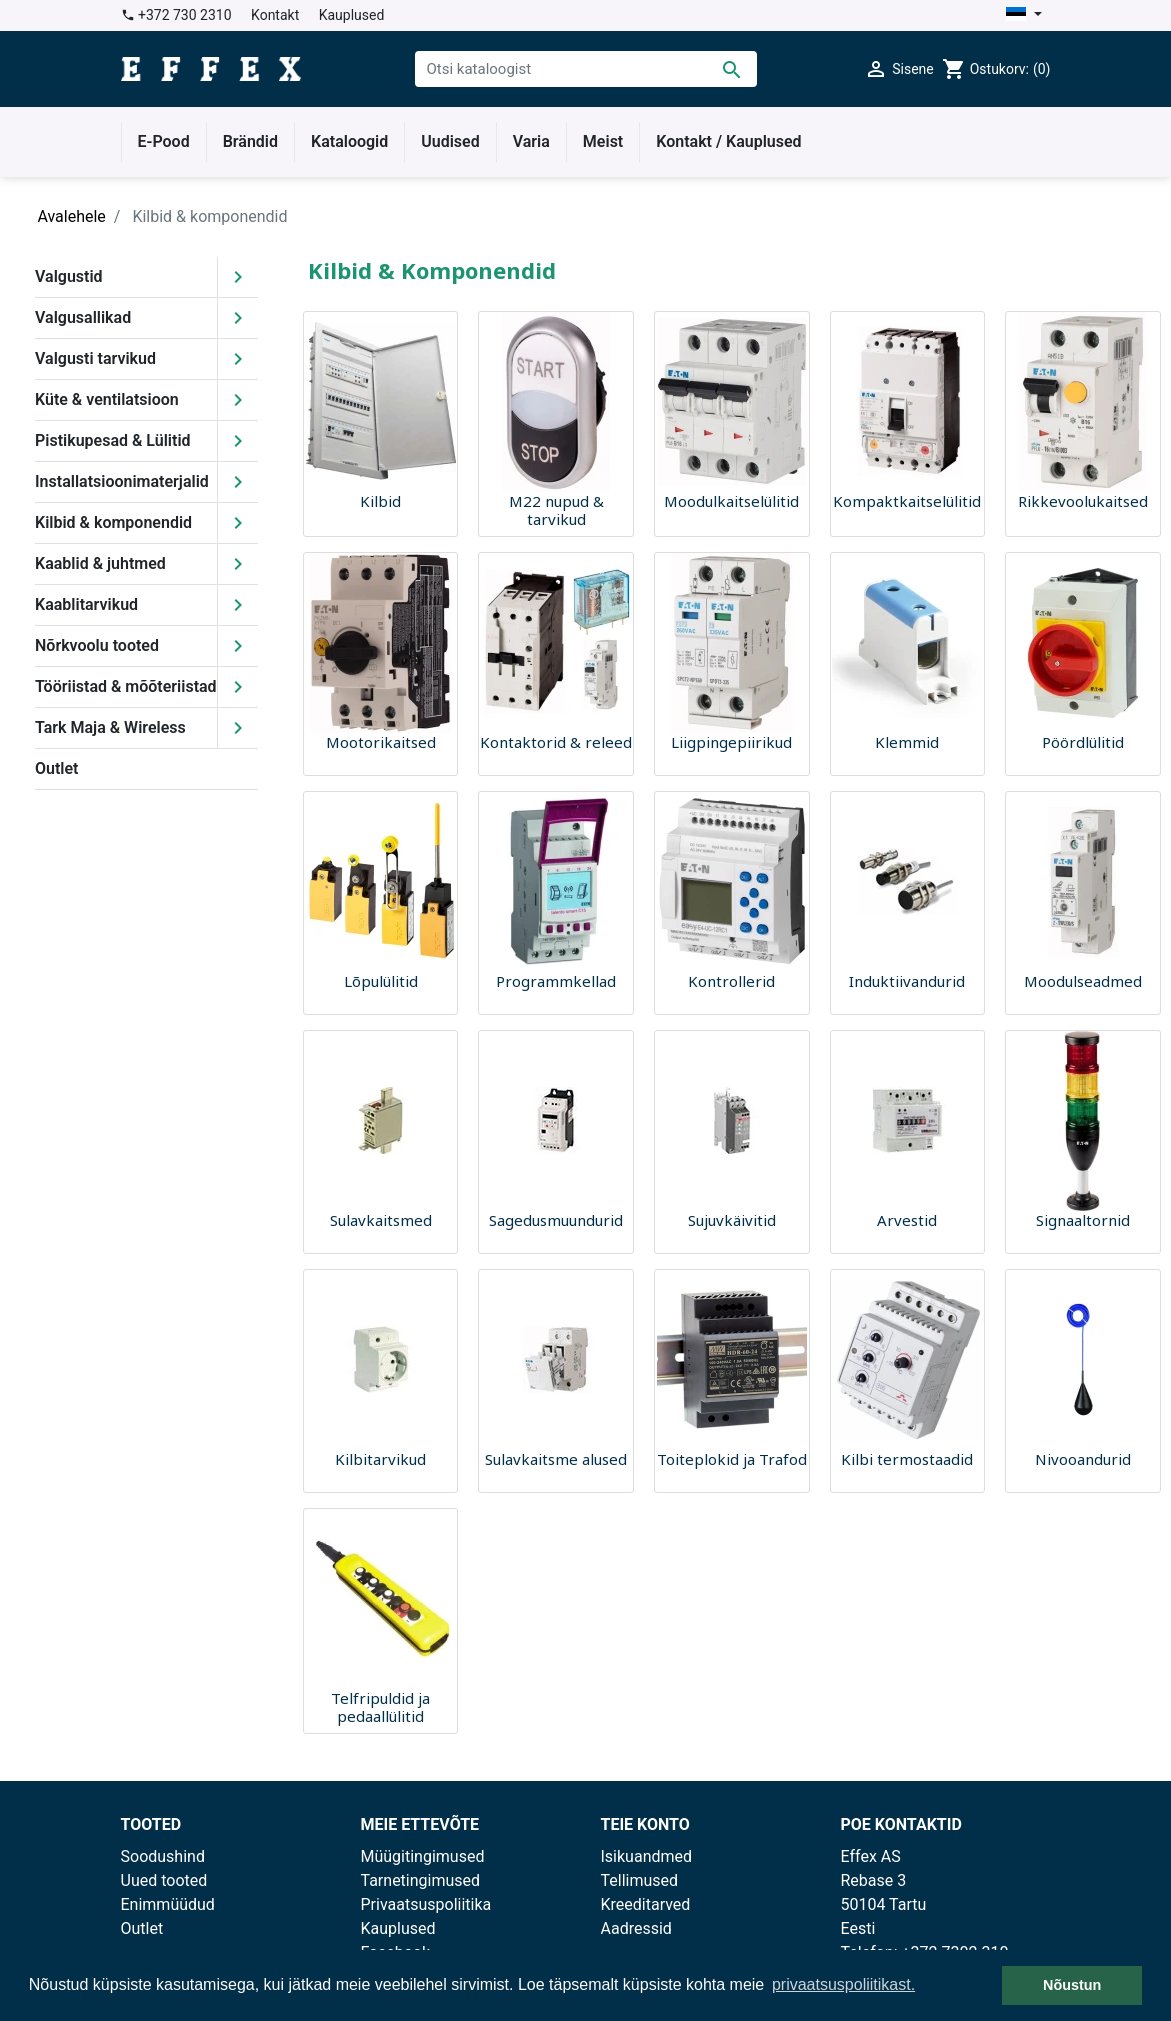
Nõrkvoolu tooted (97, 645)
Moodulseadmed (1083, 981)
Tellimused (640, 1880)
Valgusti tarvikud (95, 358)
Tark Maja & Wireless (110, 727)
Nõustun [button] (1072, 1985)
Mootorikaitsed (381, 742)
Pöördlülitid (1083, 742)
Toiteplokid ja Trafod (732, 1459)
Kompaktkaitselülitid (907, 501)
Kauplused (352, 15)
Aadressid (636, 1928)
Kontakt (275, 15)
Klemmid (907, 742)
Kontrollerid (731, 981)
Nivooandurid (1083, 1459)
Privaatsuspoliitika (426, 1904)
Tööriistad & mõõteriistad (126, 686)
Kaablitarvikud (86, 604)
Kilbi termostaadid (907, 1459)
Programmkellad (556, 981)
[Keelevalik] (1023, 15)
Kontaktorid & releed (556, 742)
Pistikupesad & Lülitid (113, 440)
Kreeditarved (646, 1904)
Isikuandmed (647, 1856)
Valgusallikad (83, 317)
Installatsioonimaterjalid (122, 481)
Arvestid (907, 1220)
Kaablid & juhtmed (100, 563)
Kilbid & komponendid (113, 522)
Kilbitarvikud (380, 1459)
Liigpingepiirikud (731, 742)
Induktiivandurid (907, 981)
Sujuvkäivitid (732, 1220)
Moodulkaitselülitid (731, 501)
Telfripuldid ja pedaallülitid (380, 1707)
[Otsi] (586, 69)
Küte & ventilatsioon (107, 399)
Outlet (56, 768)
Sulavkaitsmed (381, 1220)
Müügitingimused (423, 1856)
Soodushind (163, 1856)
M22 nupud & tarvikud (556, 510)
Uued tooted (164, 1880)
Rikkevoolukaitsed (1083, 501)
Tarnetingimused (421, 1880)
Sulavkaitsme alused (556, 1459)
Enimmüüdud (168, 1904)
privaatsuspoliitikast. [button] (843, 1984)
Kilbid (380, 501)
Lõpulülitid (381, 981)
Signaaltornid (1083, 1220)
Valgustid (69, 276)
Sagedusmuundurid (556, 1220)
